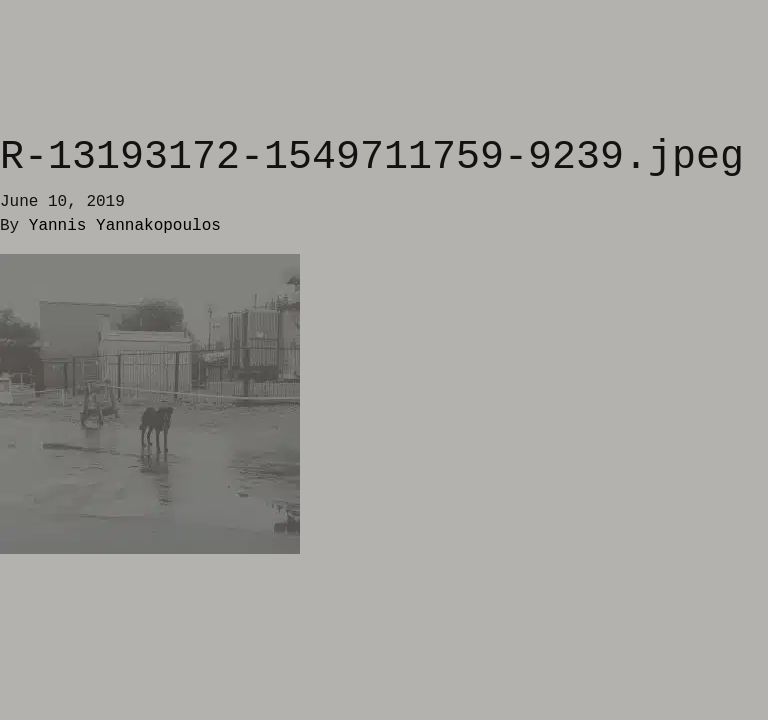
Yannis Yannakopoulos (125, 226)
